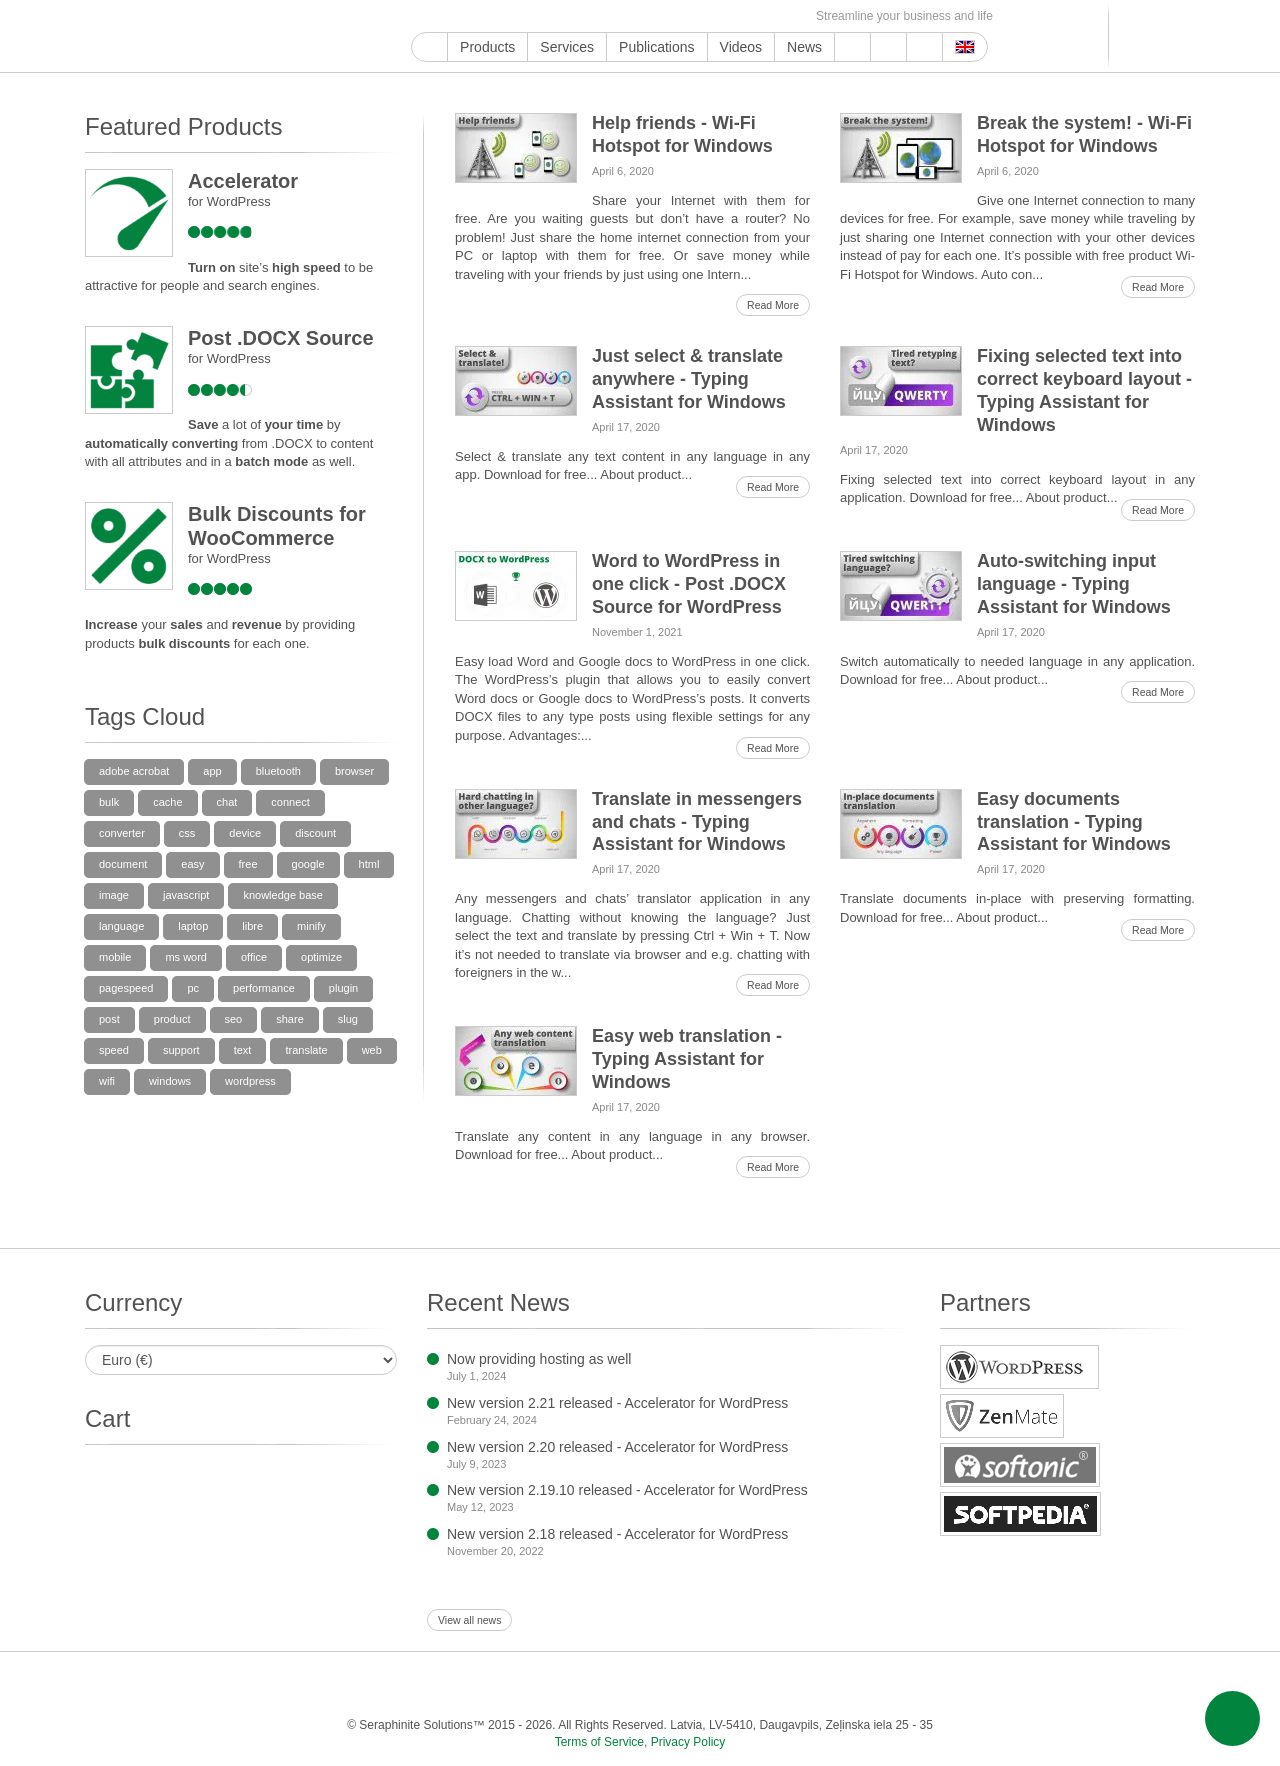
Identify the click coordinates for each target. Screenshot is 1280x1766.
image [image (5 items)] (114, 895)
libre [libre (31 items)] (252, 926)
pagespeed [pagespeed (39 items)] (126, 988)
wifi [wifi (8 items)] (107, 1081)
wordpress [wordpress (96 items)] (250, 1081)
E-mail (790, 16)
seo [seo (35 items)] (234, 1019)
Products (487, 47)
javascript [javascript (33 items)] (186, 895)
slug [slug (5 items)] (348, 1019)
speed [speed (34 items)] (114, 1050)
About (888, 47)
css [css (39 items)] (187, 833)
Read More (773, 305)
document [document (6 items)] (123, 864)
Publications (657, 47)
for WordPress (229, 201)
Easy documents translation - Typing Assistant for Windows (1074, 822)
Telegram (675, 16)
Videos (741, 47)
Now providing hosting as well (539, 1359)
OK (744, 16)
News (804, 47)
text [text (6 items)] (243, 1050)
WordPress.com (629, 16)
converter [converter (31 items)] (122, 833)
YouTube (445, 16)
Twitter (491, 16)
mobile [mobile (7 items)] (115, 957)
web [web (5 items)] (372, 1050)
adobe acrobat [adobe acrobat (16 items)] (134, 771)
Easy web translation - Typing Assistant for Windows (687, 1059)
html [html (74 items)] (369, 864)
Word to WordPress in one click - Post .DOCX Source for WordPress (689, 584)
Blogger (652, 16)
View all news (469, 1620)
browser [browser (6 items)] (354, 771)
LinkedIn (560, 16)
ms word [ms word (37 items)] (186, 957)
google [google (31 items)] (308, 864)
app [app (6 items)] (212, 771)
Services (567, 47)
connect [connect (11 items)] (290, 802)
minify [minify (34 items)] (311, 926)
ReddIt (537, 16)
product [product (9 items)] (172, 1019)
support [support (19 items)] (181, 1050)
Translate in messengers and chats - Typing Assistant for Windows (697, 822)
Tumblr (606, 16)
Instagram (514, 16)
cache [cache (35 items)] (167, 802)
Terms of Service (599, 1742)
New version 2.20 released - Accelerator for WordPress (617, 1447)
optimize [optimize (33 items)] (321, 957)
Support (852, 47)
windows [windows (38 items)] (170, 1081)
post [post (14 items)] (109, 1019)
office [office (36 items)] (254, 957)
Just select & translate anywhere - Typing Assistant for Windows (689, 379)
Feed (767, 16)
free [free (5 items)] (248, 864)
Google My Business (422, 16)
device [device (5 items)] (245, 833)
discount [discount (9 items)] (315, 833)
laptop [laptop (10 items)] (193, 926)
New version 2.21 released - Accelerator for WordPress (617, 1403)
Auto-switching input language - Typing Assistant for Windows (1074, 584)
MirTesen (721, 16)
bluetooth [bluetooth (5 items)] (278, 771)
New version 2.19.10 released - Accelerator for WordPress (627, 1490)
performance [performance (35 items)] (264, 988)
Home (429, 47)
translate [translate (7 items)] (306, 1050)
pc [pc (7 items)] (193, 988)
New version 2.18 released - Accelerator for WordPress (617, 1534)
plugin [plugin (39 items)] (343, 988)
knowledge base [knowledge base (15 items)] (283, 895)
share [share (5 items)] (290, 1019)
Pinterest (583, 16)
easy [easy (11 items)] (192, 864)
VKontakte (698, 16)
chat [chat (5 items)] (227, 802)
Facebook (468, 16)
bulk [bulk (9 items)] (109, 802)
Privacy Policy (688, 1742)
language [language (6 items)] (121, 926)
